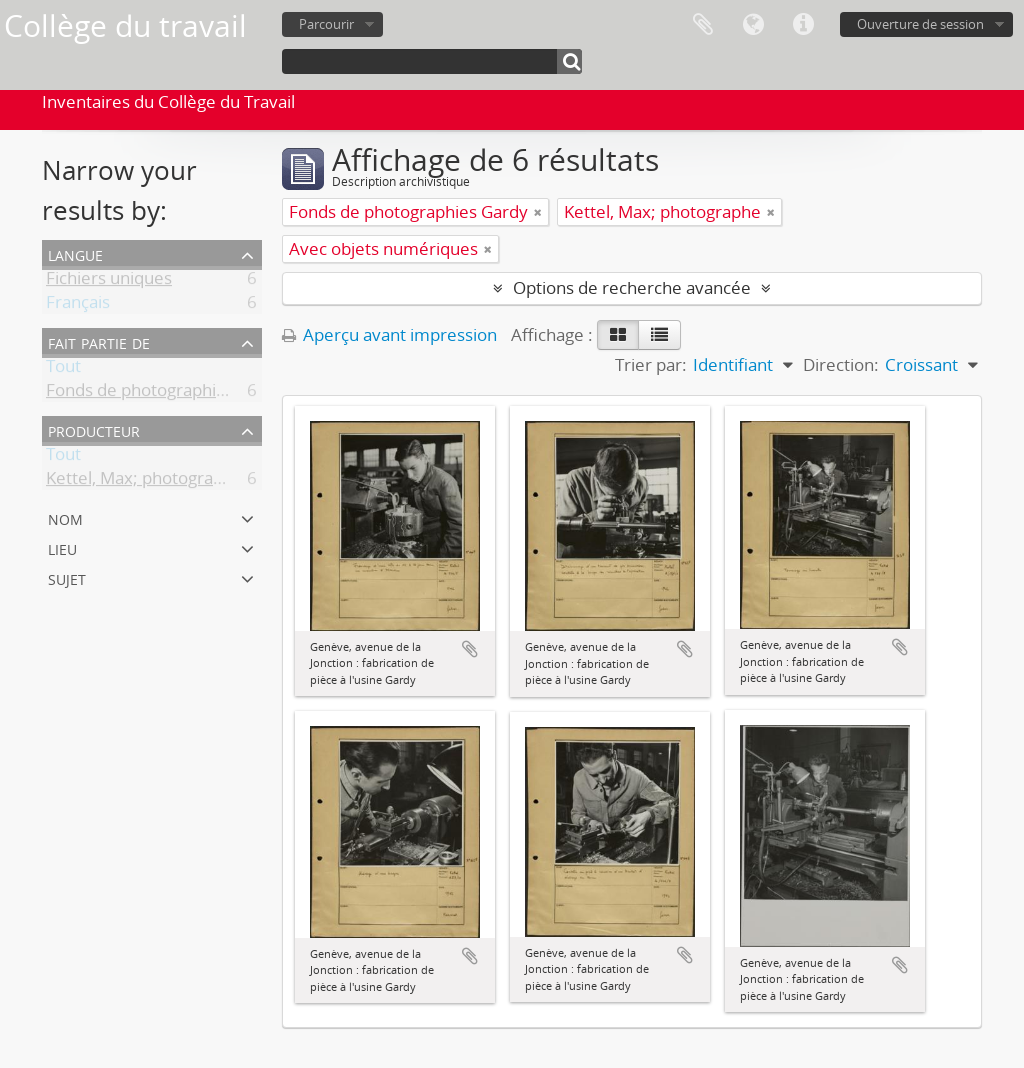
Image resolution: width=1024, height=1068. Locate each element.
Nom (65, 517)
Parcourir (326, 24)
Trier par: (651, 364)
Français (78, 305)
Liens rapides (803, 25)
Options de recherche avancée (632, 287)
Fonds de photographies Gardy (165, 393)
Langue (753, 25)
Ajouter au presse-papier (470, 649)
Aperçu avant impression (389, 334)
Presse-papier (703, 25)
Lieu (62, 547)
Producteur (94, 429)
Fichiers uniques (109, 281)
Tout (63, 369)
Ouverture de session (920, 24)
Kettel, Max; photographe (144, 481)
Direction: (841, 364)
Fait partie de (99, 341)
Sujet (67, 577)
